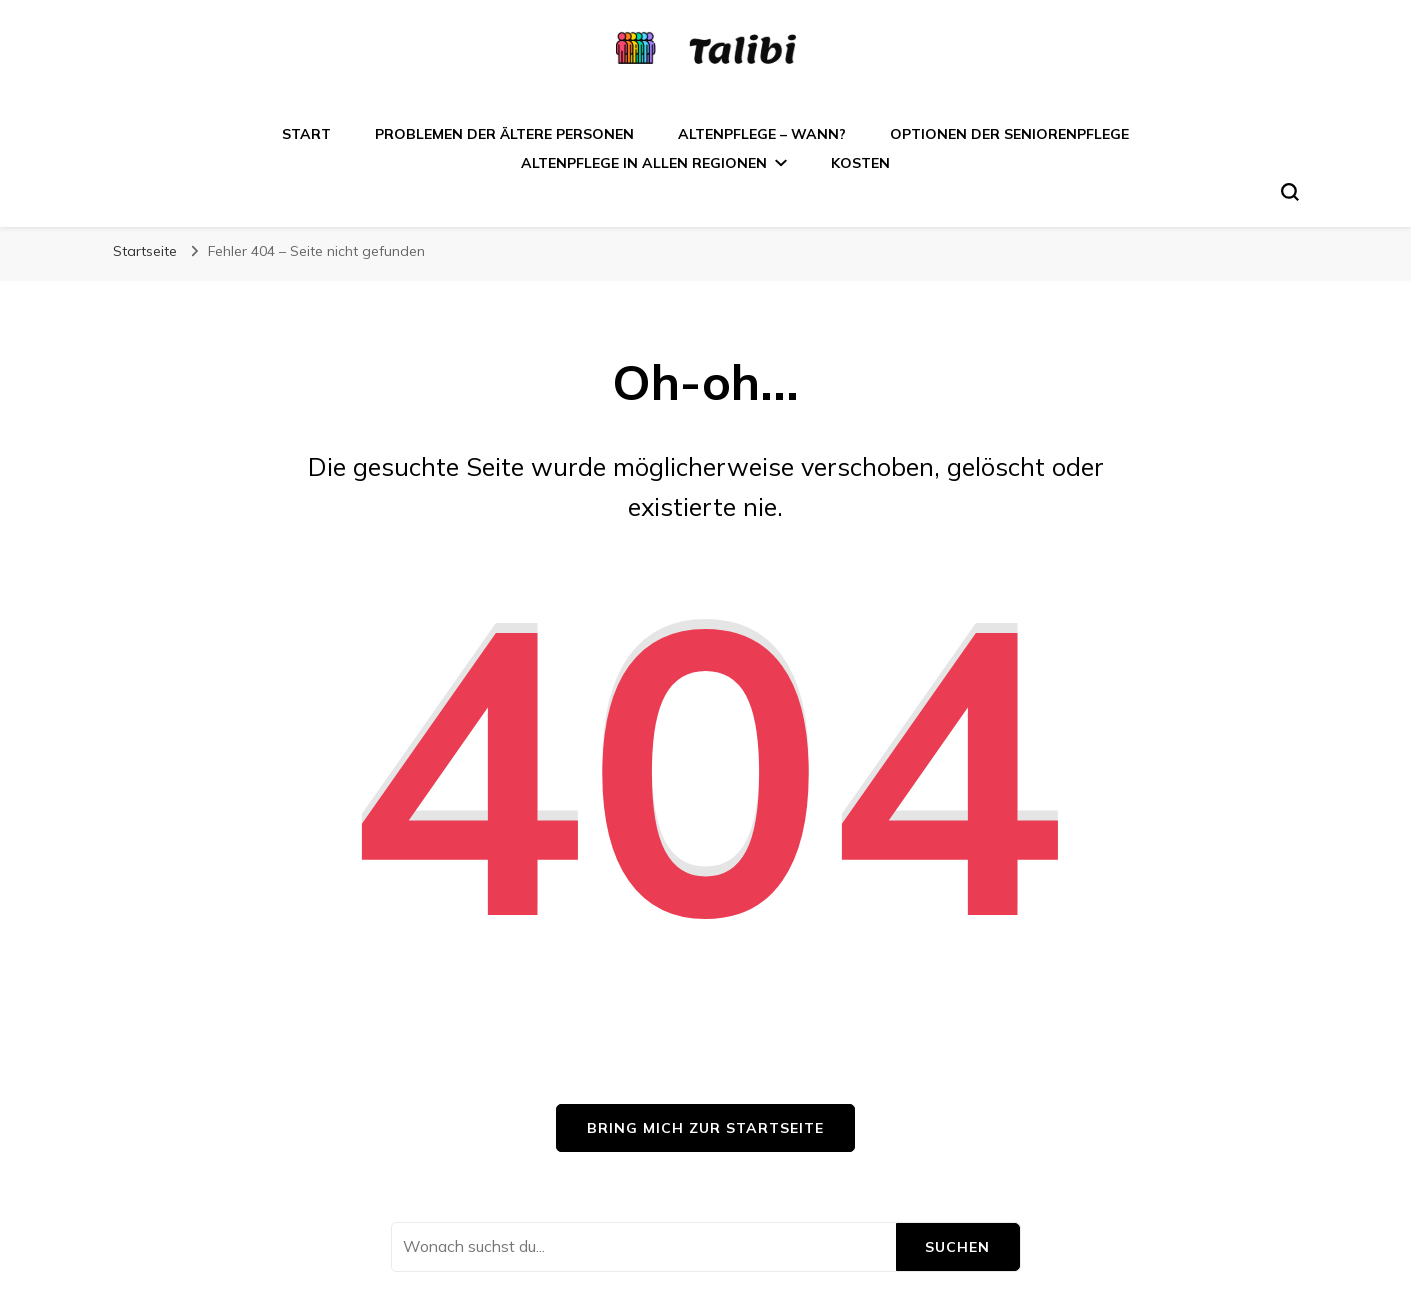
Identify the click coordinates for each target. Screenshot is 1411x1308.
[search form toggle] (1290, 192)
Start (306, 134)
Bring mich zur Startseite (705, 1128)
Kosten (860, 163)
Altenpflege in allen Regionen (644, 163)
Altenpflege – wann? (762, 134)
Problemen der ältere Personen (504, 134)
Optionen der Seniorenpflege (1009, 134)
